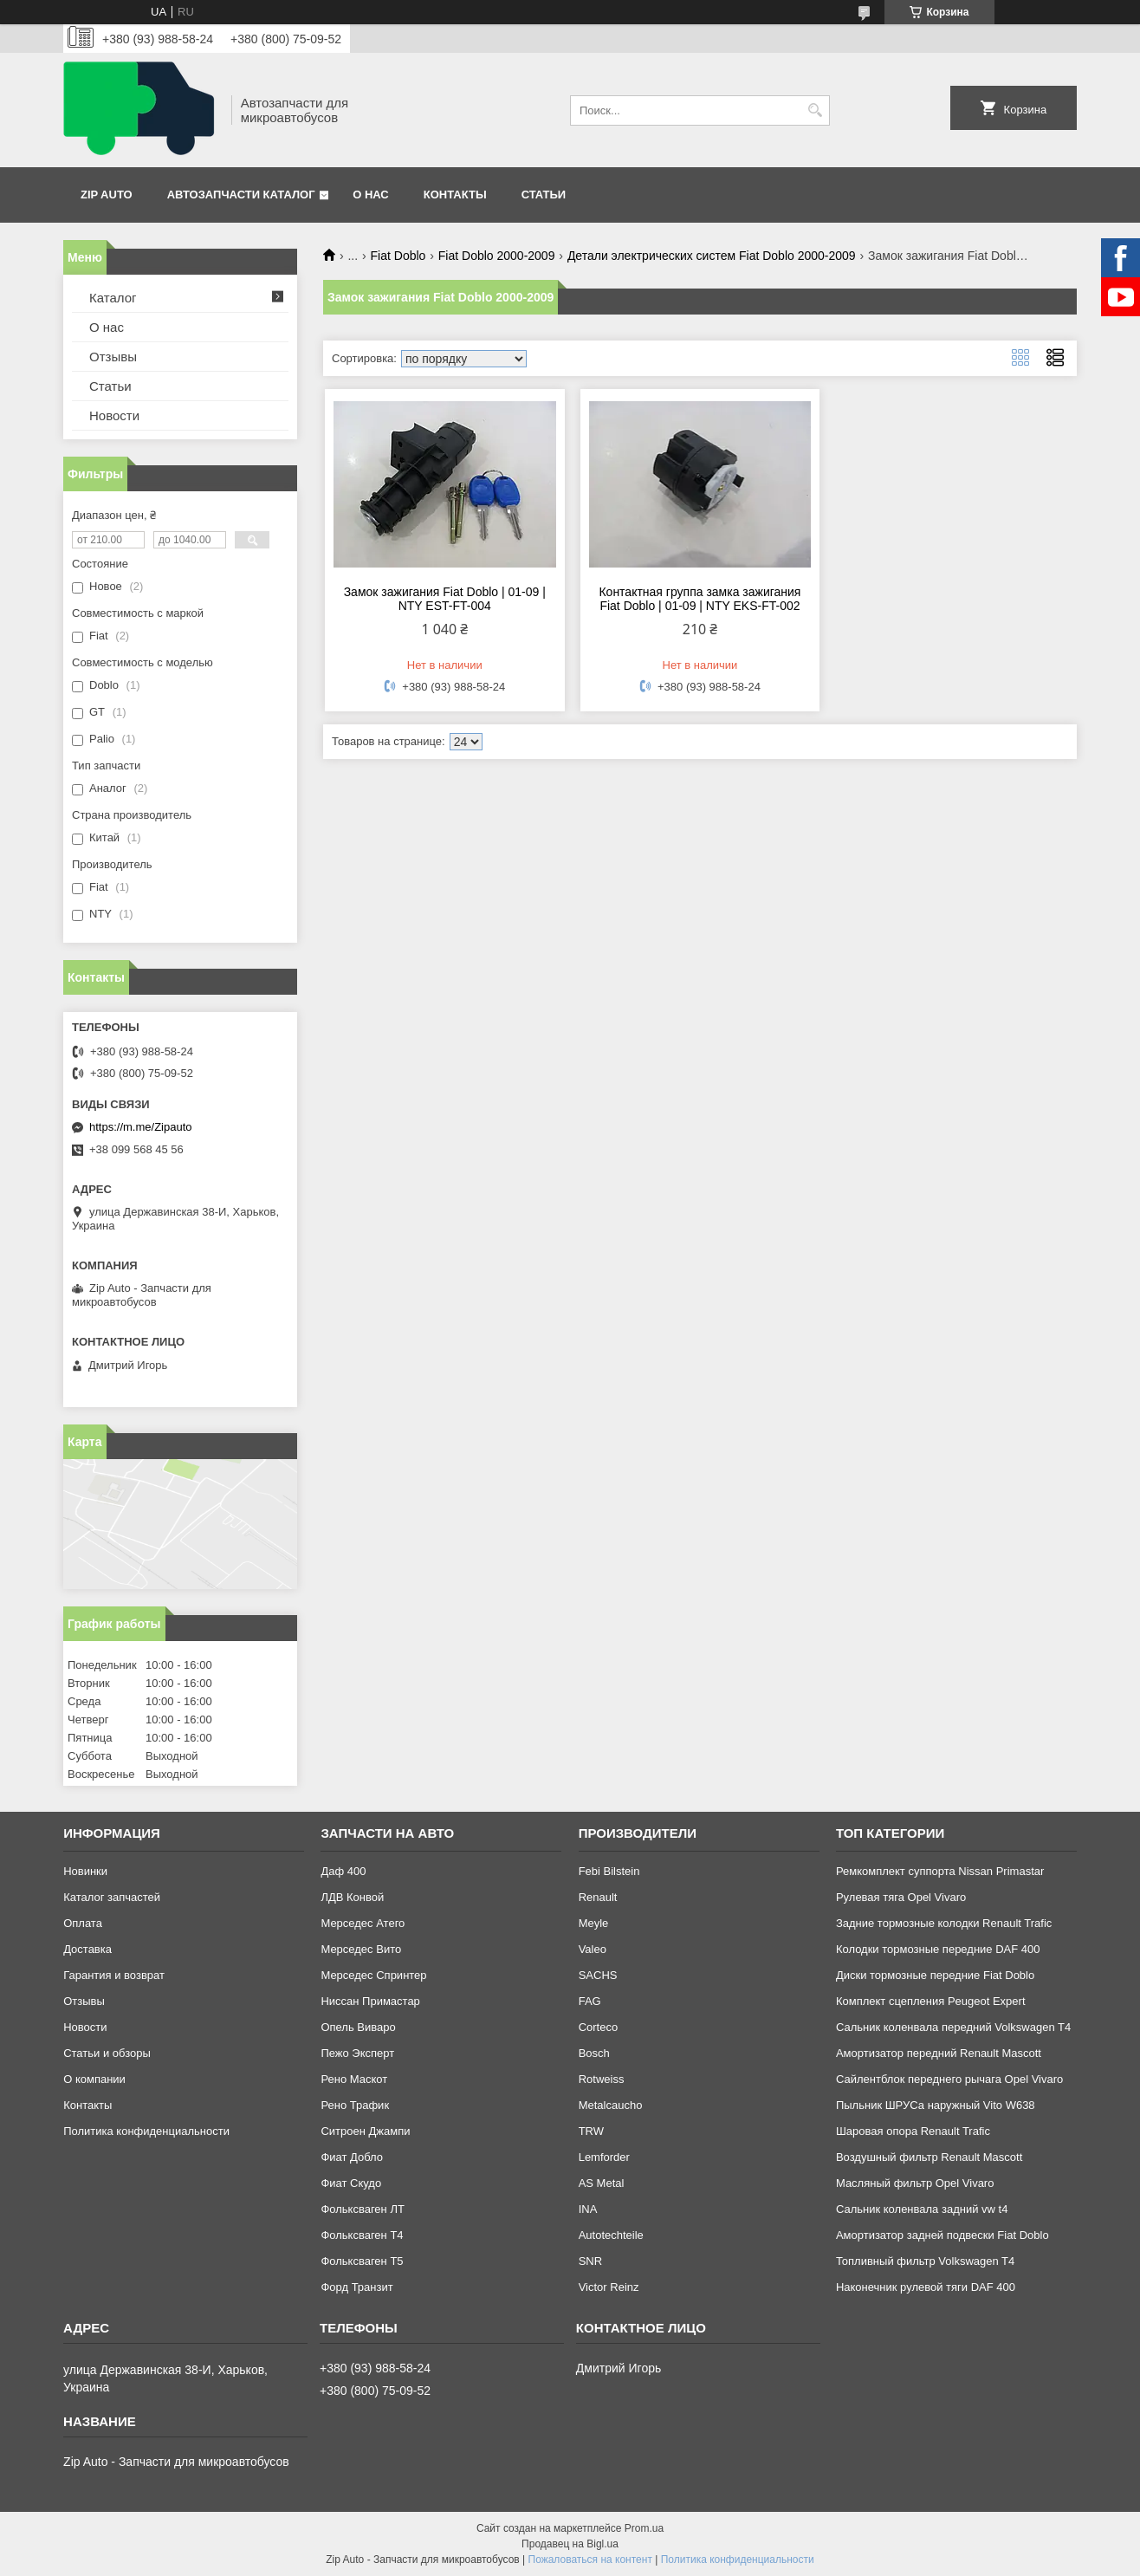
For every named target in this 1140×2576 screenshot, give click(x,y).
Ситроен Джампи (365, 2131)
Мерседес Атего (363, 1923)
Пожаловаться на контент (590, 2559)
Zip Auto (107, 194)
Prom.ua (644, 2528)
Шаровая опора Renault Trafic (913, 2131)
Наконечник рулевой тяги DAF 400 (925, 2287)
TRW (591, 2131)
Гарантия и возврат (114, 1975)
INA (588, 2209)
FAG (590, 2001)
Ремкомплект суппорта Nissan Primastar (940, 1871)
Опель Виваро (358, 2027)
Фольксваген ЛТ (362, 2209)
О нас (371, 194)
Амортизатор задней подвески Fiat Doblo (942, 2235)
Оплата (82, 1923)
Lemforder (604, 2157)
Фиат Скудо (351, 2183)
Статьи (544, 194)
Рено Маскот (354, 2079)
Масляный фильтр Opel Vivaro (915, 2183)
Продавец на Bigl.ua (570, 2544)
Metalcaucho (611, 2105)
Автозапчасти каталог (241, 194)
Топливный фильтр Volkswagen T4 (925, 2261)
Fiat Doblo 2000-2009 (496, 256)
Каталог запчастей (111, 1897)
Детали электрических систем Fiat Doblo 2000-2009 (711, 256)
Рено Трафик (355, 2105)
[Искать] (815, 110)
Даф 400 (343, 1871)
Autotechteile (611, 2235)
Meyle (594, 1923)
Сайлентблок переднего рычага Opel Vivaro (949, 2079)
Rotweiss (602, 2079)
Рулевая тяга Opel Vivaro (901, 1897)
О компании (94, 2079)
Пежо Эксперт (357, 2053)
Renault (598, 1897)
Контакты (455, 194)
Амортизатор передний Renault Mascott (938, 2053)
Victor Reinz (609, 2287)
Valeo (592, 1949)
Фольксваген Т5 (362, 2261)
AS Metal (602, 2183)
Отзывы (113, 356)
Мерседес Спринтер (373, 1975)
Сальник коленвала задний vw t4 (922, 2209)
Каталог (113, 297)
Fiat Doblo (398, 256)
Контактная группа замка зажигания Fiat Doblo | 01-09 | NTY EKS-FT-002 (699, 599)
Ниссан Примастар (370, 2001)
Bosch (594, 2053)
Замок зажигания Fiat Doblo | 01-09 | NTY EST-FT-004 (445, 599)
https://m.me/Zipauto (140, 1126)
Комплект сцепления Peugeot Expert (931, 2001)
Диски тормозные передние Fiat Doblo (935, 1975)
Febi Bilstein (609, 1871)
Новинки (85, 1871)
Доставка (87, 1949)
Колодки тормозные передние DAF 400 (938, 1949)
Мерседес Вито (361, 1949)
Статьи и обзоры (107, 2053)
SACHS (598, 1975)
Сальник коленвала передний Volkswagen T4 (953, 2027)
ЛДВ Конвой (352, 1897)
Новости (114, 415)
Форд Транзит (356, 2287)
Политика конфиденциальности (146, 2131)
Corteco (599, 2027)
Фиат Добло (352, 2157)
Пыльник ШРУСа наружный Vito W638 (935, 2105)
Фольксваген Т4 (362, 2235)
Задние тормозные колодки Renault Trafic (944, 1923)
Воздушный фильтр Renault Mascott (929, 2157)
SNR (590, 2261)
